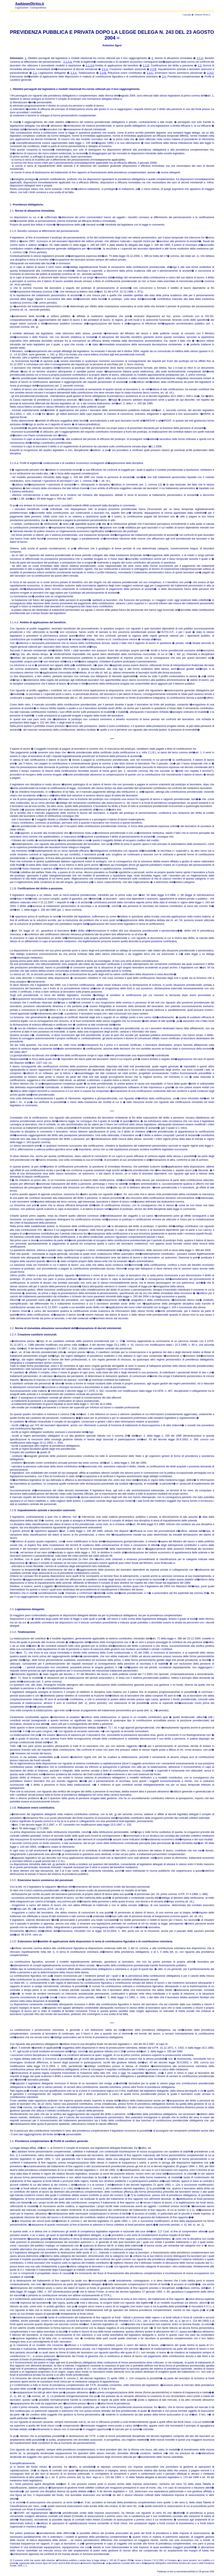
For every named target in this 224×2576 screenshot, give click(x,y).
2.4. (12, 2141)
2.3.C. (13, 1880)
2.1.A (13, 230)
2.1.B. (13, 888)
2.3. (12, 1609)
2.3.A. (13, 1631)
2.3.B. (13, 1807)
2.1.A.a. (14, 463)
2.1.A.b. (14, 622)
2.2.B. (13, 1510)
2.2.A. (14, 1334)
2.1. (12, 210)
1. (11, 89)
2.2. (12, 1328)
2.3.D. (13, 1941)
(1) (11, 2560)
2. (11, 204)
